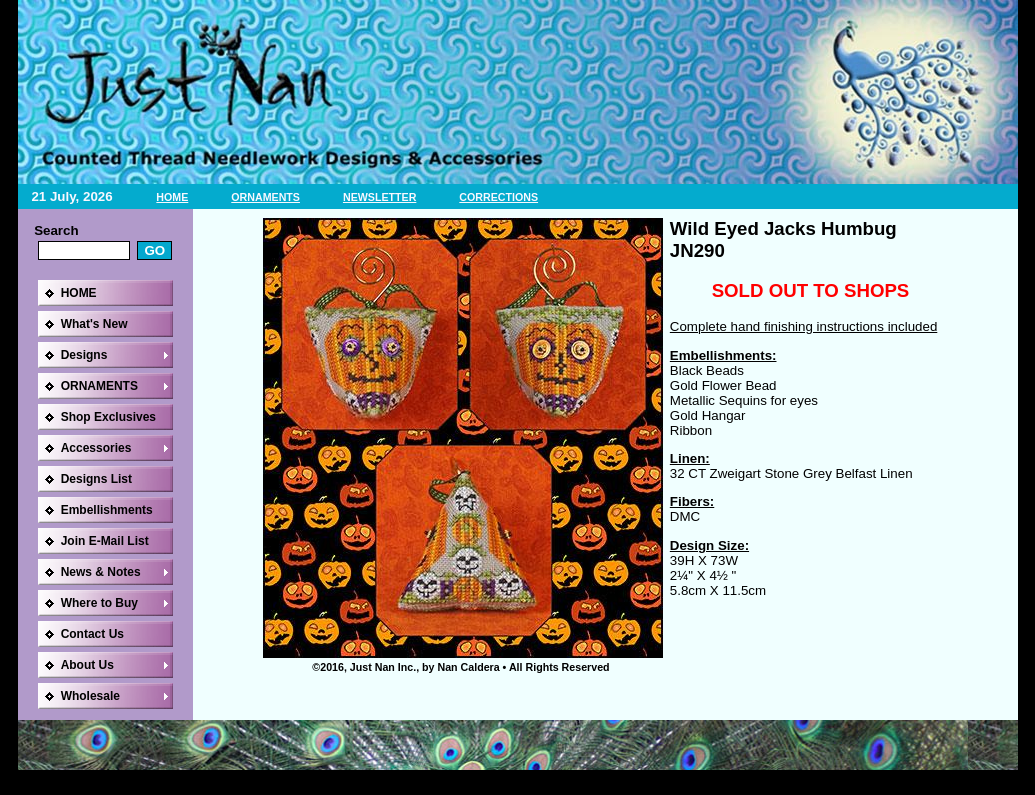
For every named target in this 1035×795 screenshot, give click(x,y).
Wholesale (90, 696)
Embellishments (107, 510)
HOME (172, 197)
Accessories (96, 448)
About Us (87, 665)
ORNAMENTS (265, 197)
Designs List (96, 479)
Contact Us (92, 634)
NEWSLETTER (379, 197)
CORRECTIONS (498, 197)
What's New (94, 324)
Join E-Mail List (105, 541)
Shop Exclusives (108, 417)
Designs (84, 355)
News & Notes (101, 572)
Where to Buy (99, 603)
